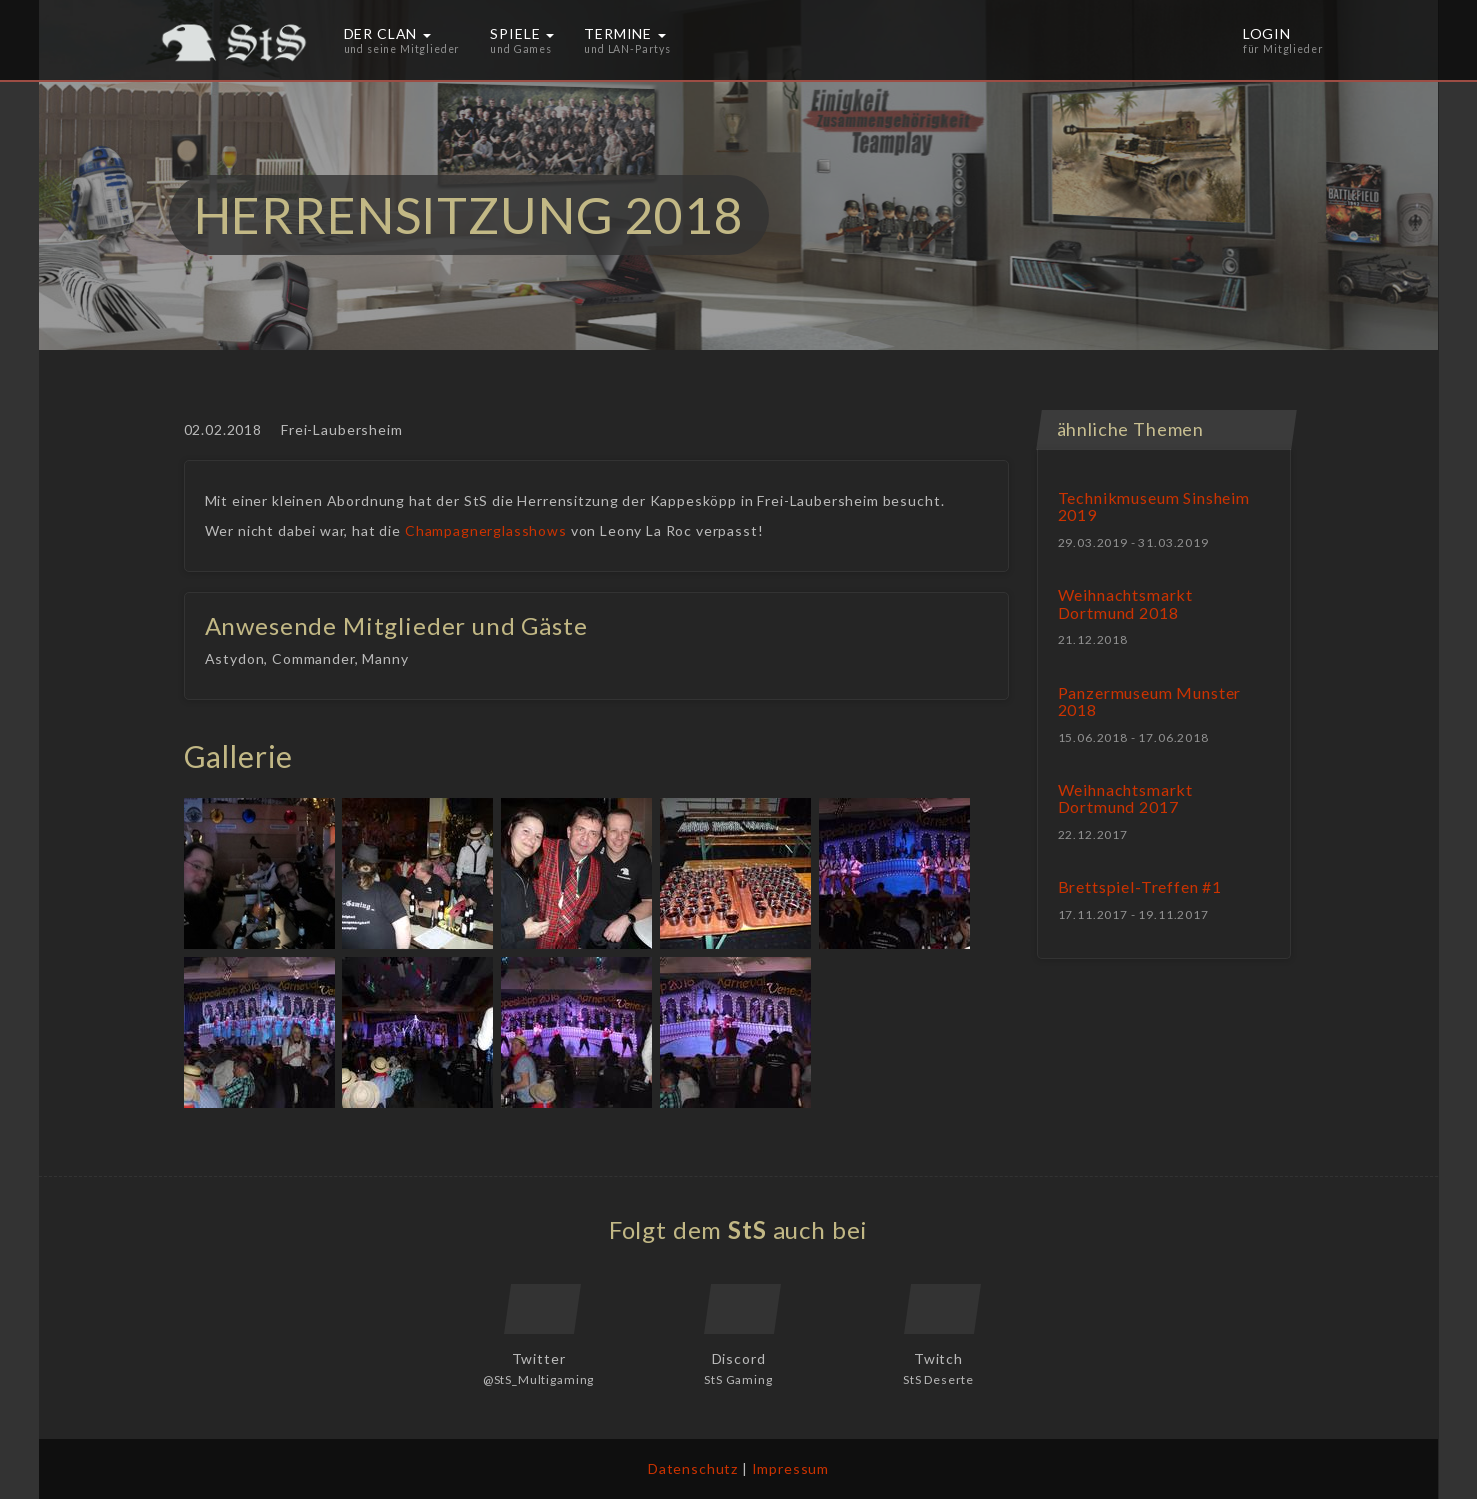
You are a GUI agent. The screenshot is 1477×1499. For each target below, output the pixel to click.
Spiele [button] (522, 40)
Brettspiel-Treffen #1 (1140, 886)
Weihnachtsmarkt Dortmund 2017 (1126, 798)
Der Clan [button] (402, 40)
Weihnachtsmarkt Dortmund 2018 (1126, 603)
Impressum (791, 1468)
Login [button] (1283, 40)
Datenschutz (693, 1468)
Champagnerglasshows (486, 530)
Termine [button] (627, 40)
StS (747, 1229)
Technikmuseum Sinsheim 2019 (1154, 506)
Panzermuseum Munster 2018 (1150, 701)
